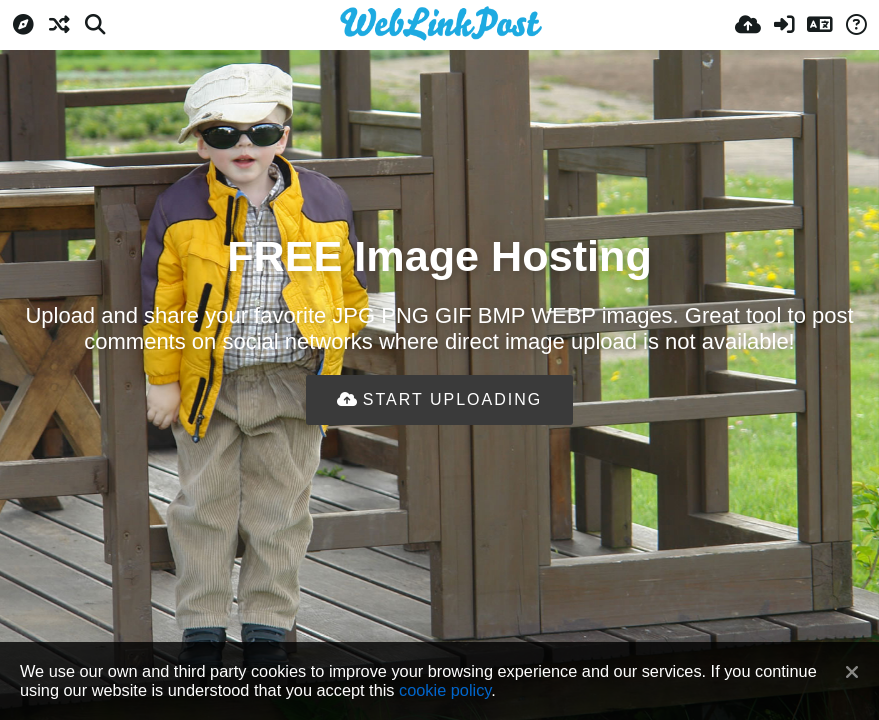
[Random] (59, 25)
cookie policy (445, 690)
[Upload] (748, 25)
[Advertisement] (440, 490)
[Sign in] (784, 25)
